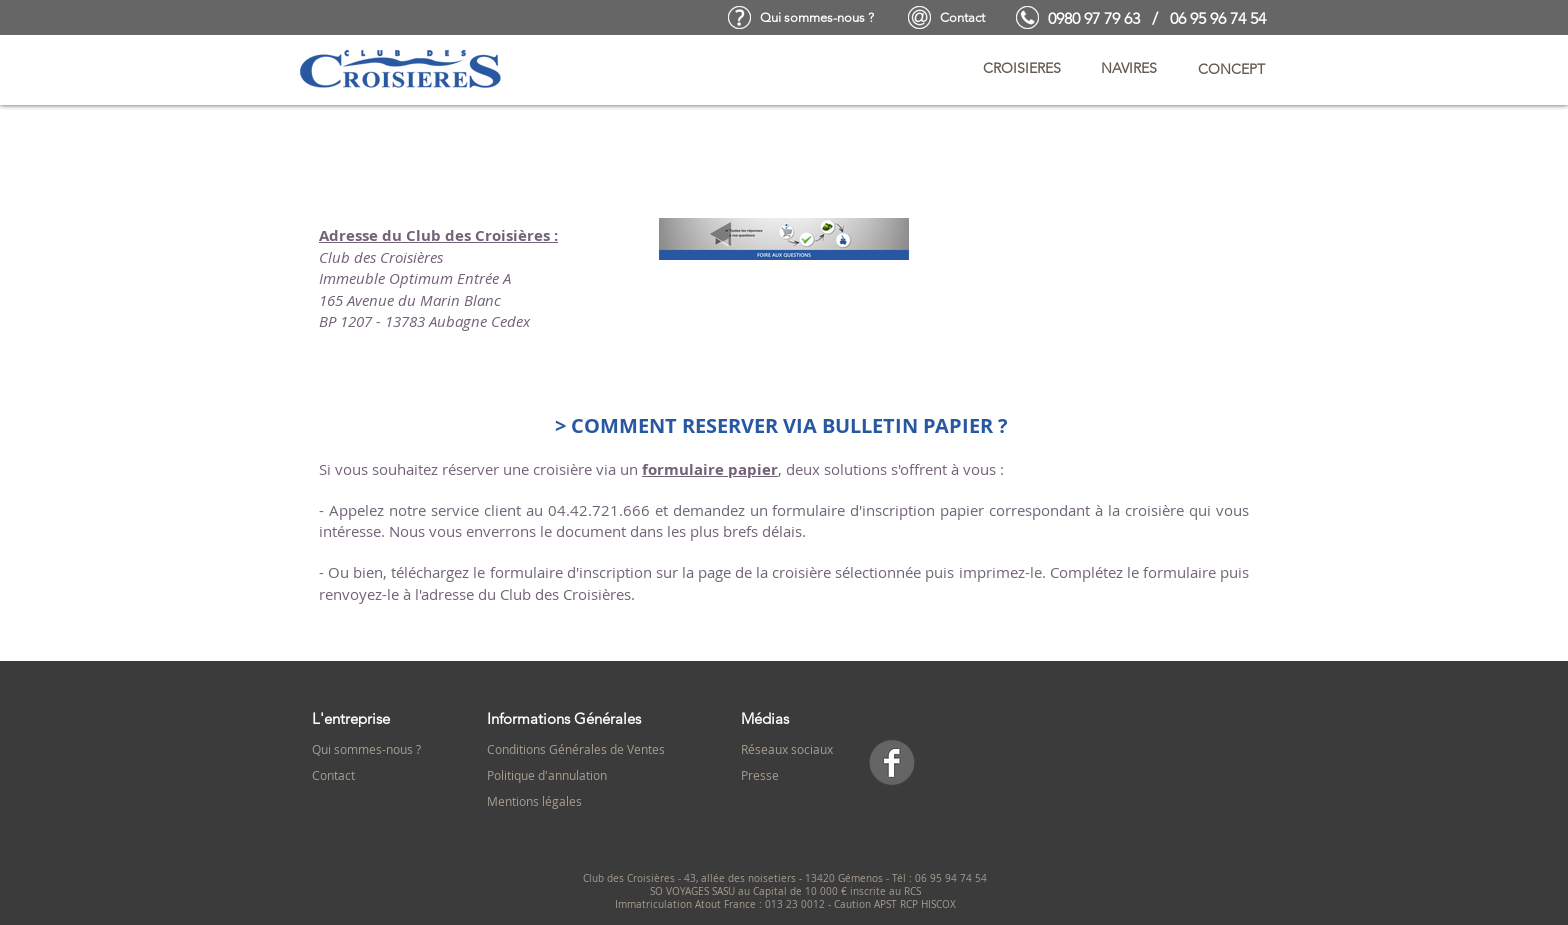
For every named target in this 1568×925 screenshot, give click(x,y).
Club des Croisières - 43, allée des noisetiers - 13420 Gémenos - (737, 878)
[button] (1022, 69)
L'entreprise (351, 718)
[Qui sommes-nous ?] (817, 18)
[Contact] (962, 18)
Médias (765, 718)
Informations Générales (564, 718)
